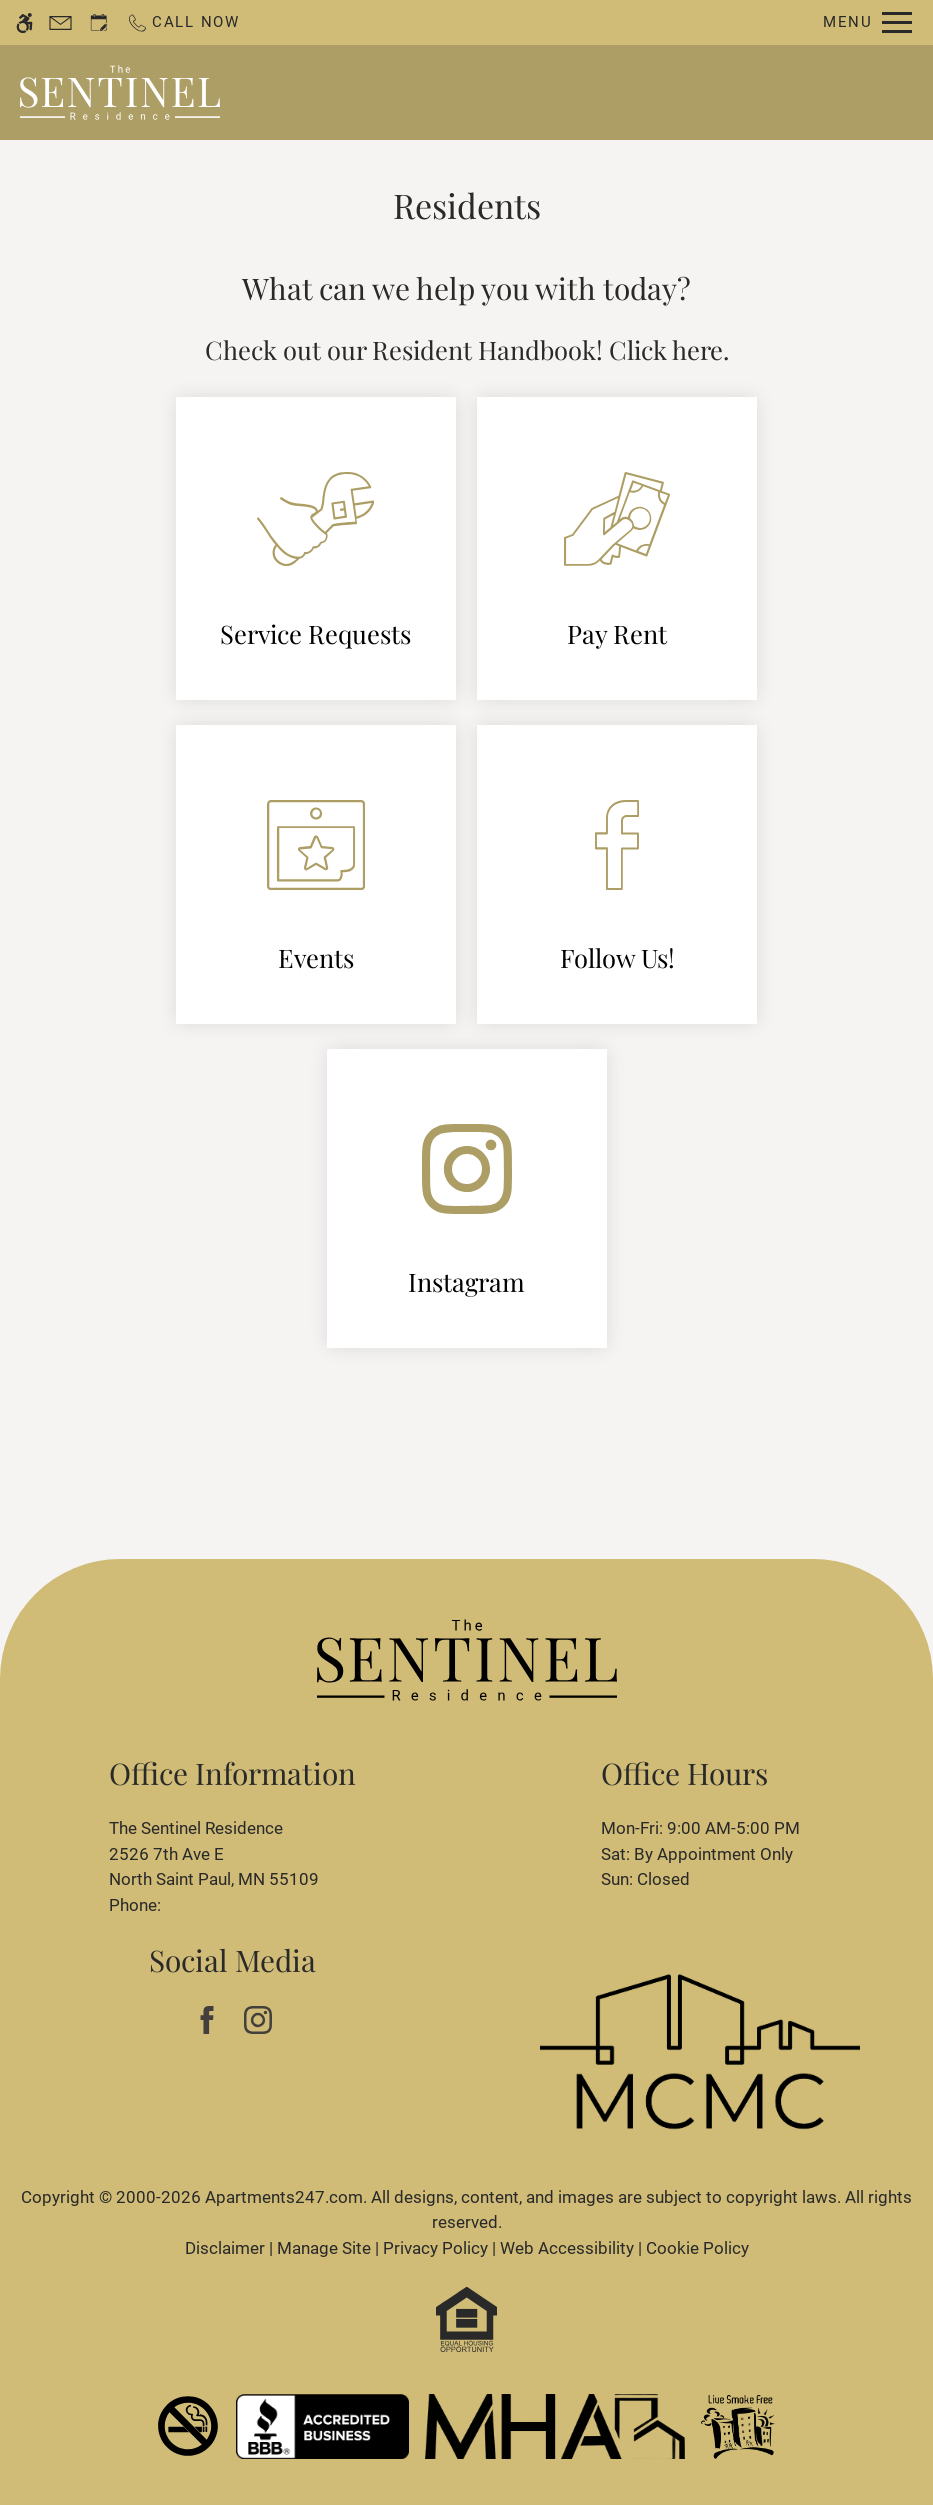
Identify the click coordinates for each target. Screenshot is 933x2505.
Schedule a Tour (518, 91)
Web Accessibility (567, 2248)
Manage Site (324, 2248)
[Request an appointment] (99, 22)
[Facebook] (207, 2020)
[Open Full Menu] (867, 22)
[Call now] (183, 22)
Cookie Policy (697, 2248)
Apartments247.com (284, 2197)
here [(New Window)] (697, 349)
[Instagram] (258, 2020)
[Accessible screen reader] (24, 22)
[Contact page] (60, 22)
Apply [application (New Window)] (638, 91)
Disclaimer (225, 2248)
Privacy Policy (435, 2248)
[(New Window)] (467, 1198)
